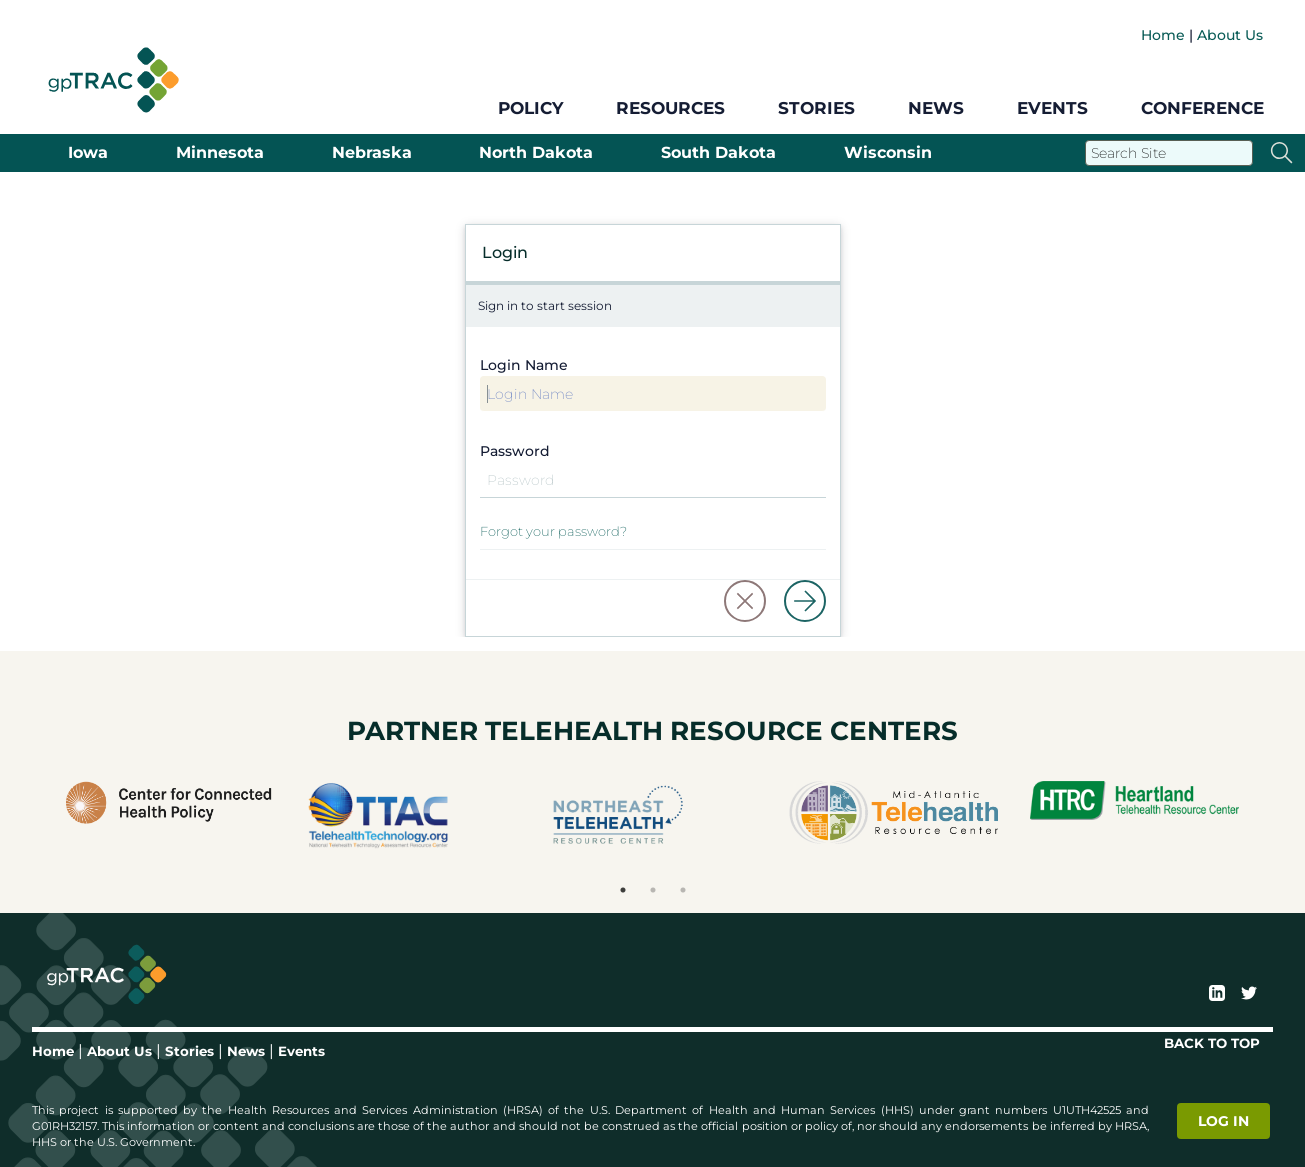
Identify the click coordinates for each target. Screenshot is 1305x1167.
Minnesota (220, 153)
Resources (670, 108)
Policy (530, 108)
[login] (1225, 1120)
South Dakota (718, 153)
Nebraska (372, 153)
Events (1052, 108)
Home (1163, 35)
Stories (816, 108)
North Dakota (536, 153)
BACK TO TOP (1212, 1043)
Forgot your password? (553, 531)
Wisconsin (888, 153)
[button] (745, 601)
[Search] (1168, 153)
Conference (1202, 108)
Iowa (88, 153)
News (936, 108)
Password (515, 451)
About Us (1230, 35)
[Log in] (805, 601)
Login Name (524, 365)
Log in (1223, 1121)
